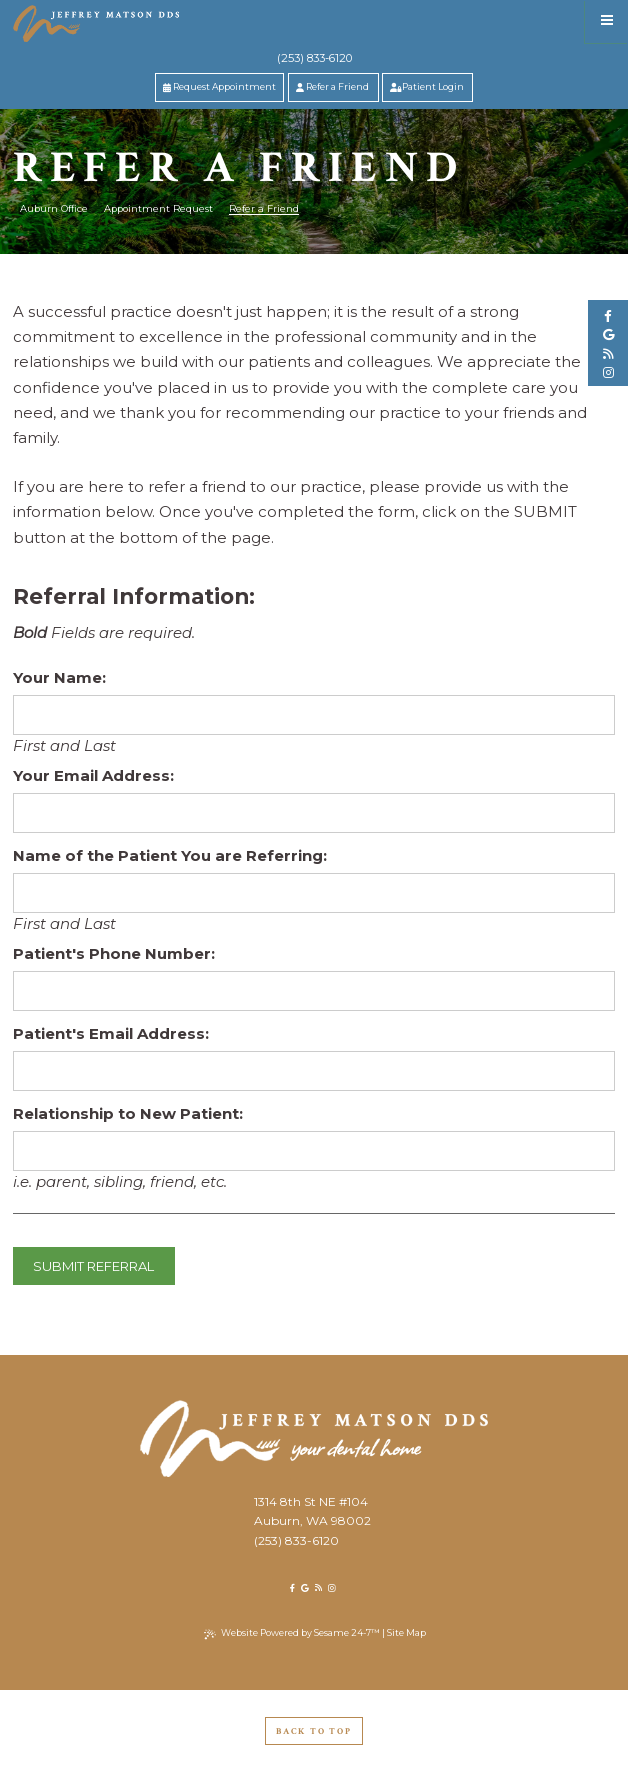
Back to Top (314, 1731)
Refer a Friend (332, 86)
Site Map (406, 1632)
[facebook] (608, 316)
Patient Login (427, 86)
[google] (608, 335)
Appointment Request (158, 208)
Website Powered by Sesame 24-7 (292, 1633)
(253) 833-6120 (314, 58)
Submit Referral (93, 1266)
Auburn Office (54, 208)
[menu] (606, 21)
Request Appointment (219, 86)
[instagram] (608, 373)
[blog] (608, 354)
